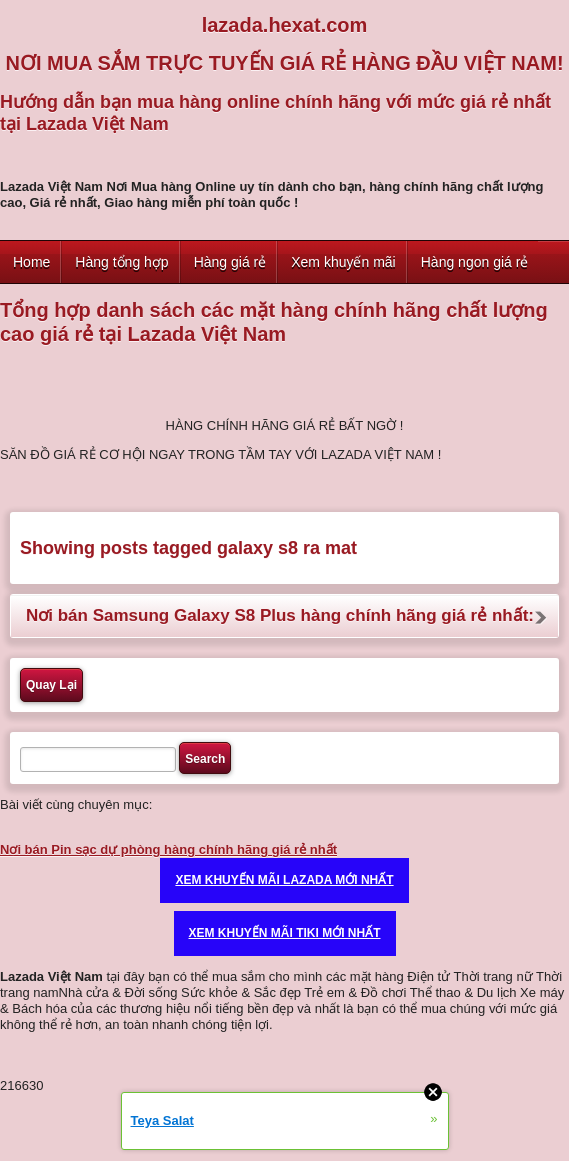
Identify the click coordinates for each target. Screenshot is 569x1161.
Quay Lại (51, 685)
